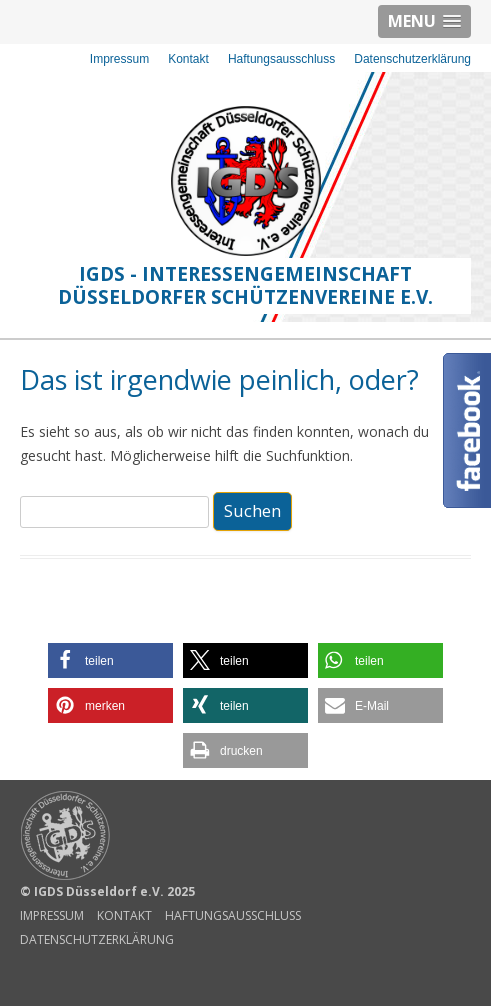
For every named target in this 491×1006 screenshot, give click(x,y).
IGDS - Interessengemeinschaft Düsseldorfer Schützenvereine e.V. (245, 285)
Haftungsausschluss (281, 59)
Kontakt (188, 59)
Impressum (119, 59)
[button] (110, 660)
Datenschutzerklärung (412, 59)
